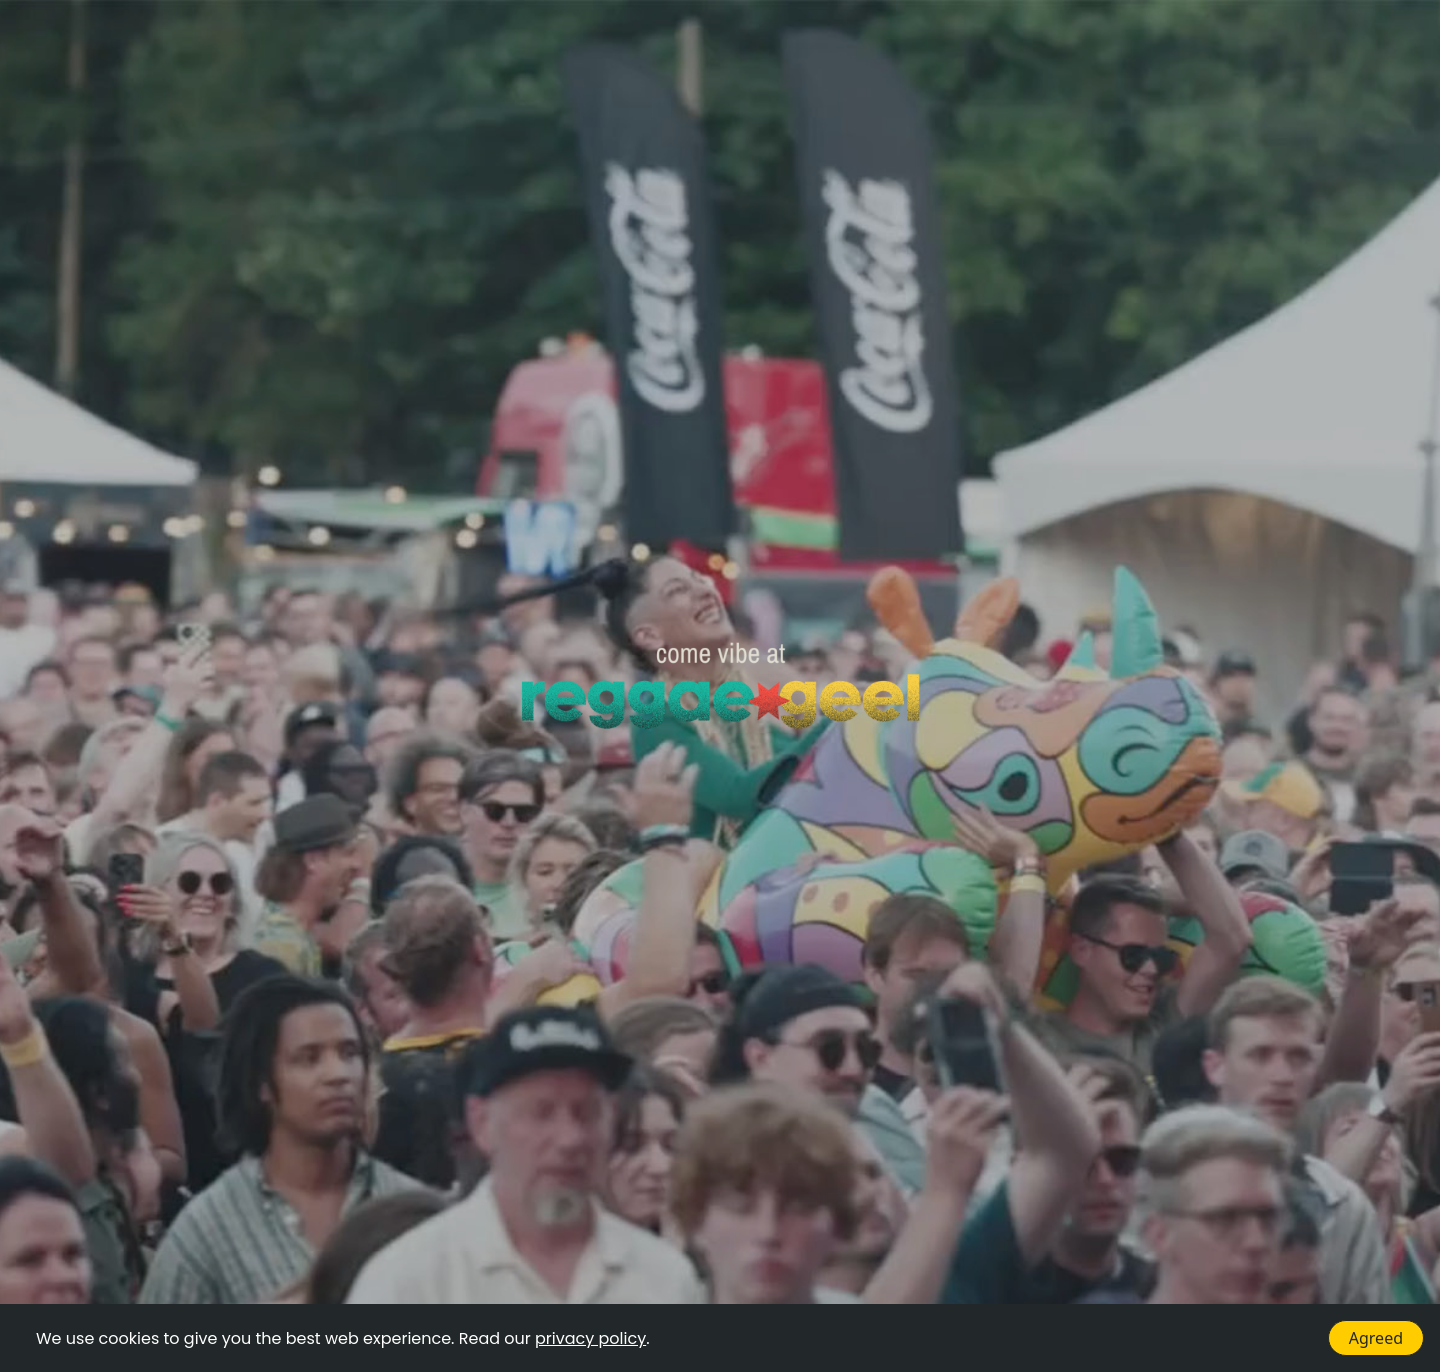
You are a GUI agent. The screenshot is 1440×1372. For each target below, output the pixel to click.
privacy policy (590, 1338)
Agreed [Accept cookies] (1376, 1338)
